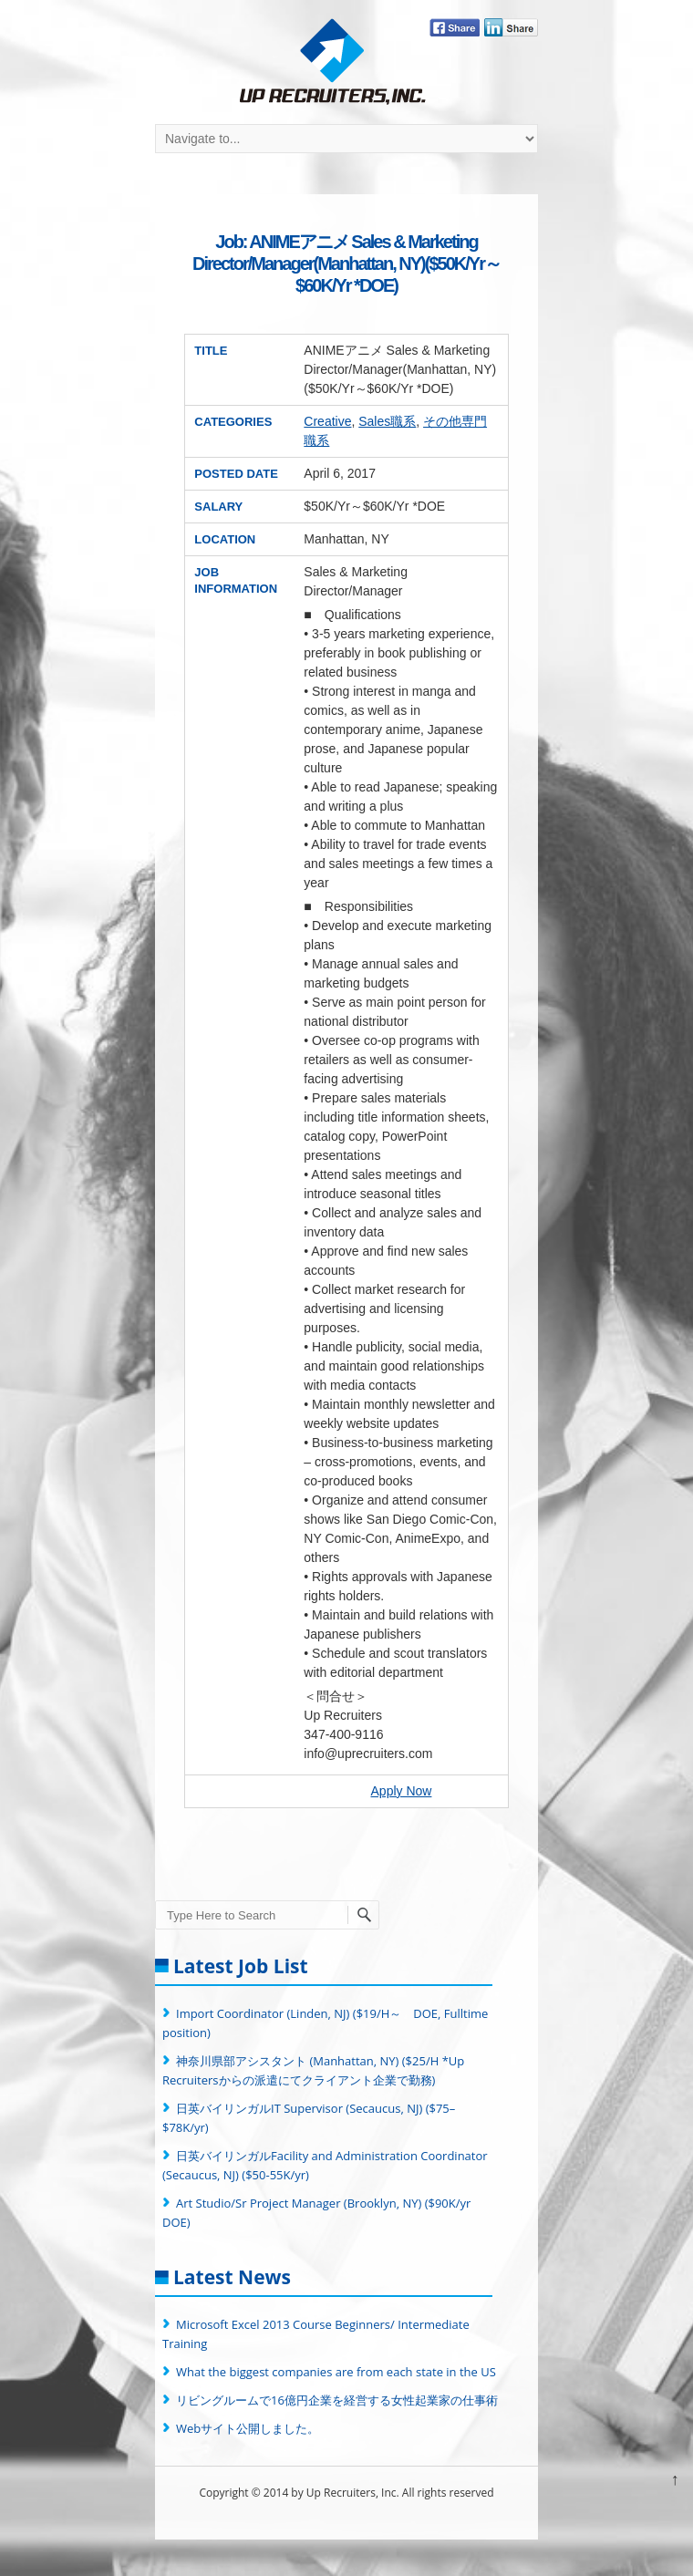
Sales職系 (387, 421)
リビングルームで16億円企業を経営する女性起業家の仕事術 (337, 2400)
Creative (327, 421)
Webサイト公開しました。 (247, 2428)
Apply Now (401, 1791)
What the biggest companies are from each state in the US (336, 2372)
